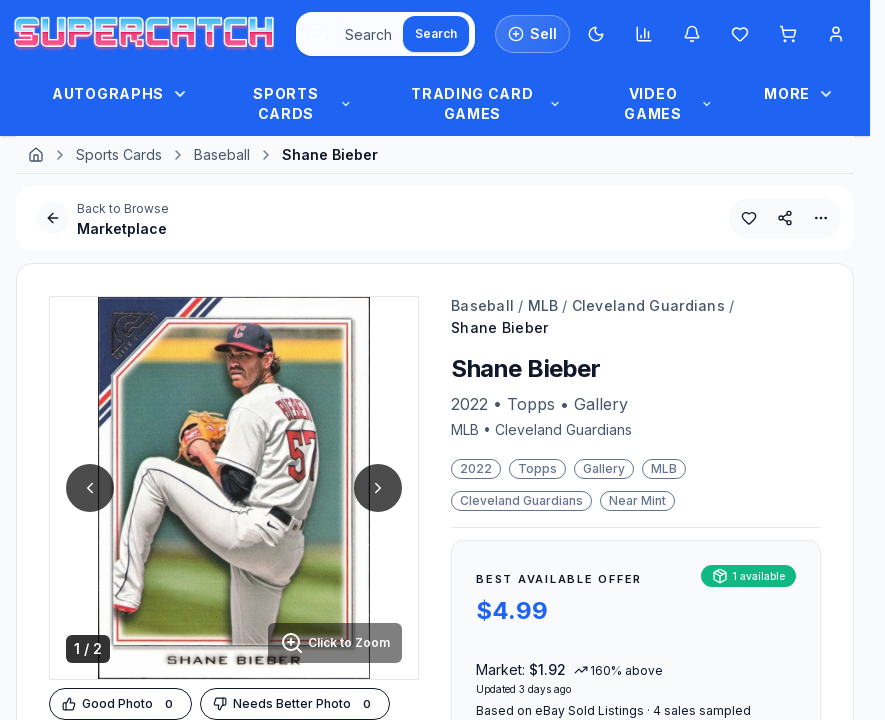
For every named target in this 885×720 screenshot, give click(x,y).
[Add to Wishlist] (749, 218)
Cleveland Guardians (648, 305)
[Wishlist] (740, 34)
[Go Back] (53, 218)
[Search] (436, 34)
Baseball (222, 154)
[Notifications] (692, 34)
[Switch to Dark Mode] (596, 34)
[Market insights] (644, 34)
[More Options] (821, 218)
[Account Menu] (836, 34)
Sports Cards (119, 154)
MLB (543, 305)
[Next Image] (378, 488)
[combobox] (385, 34)
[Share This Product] (785, 218)
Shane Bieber (499, 327)
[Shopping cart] (788, 34)
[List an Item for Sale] (532, 34)
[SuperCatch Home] (144, 34)
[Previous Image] (90, 488)
